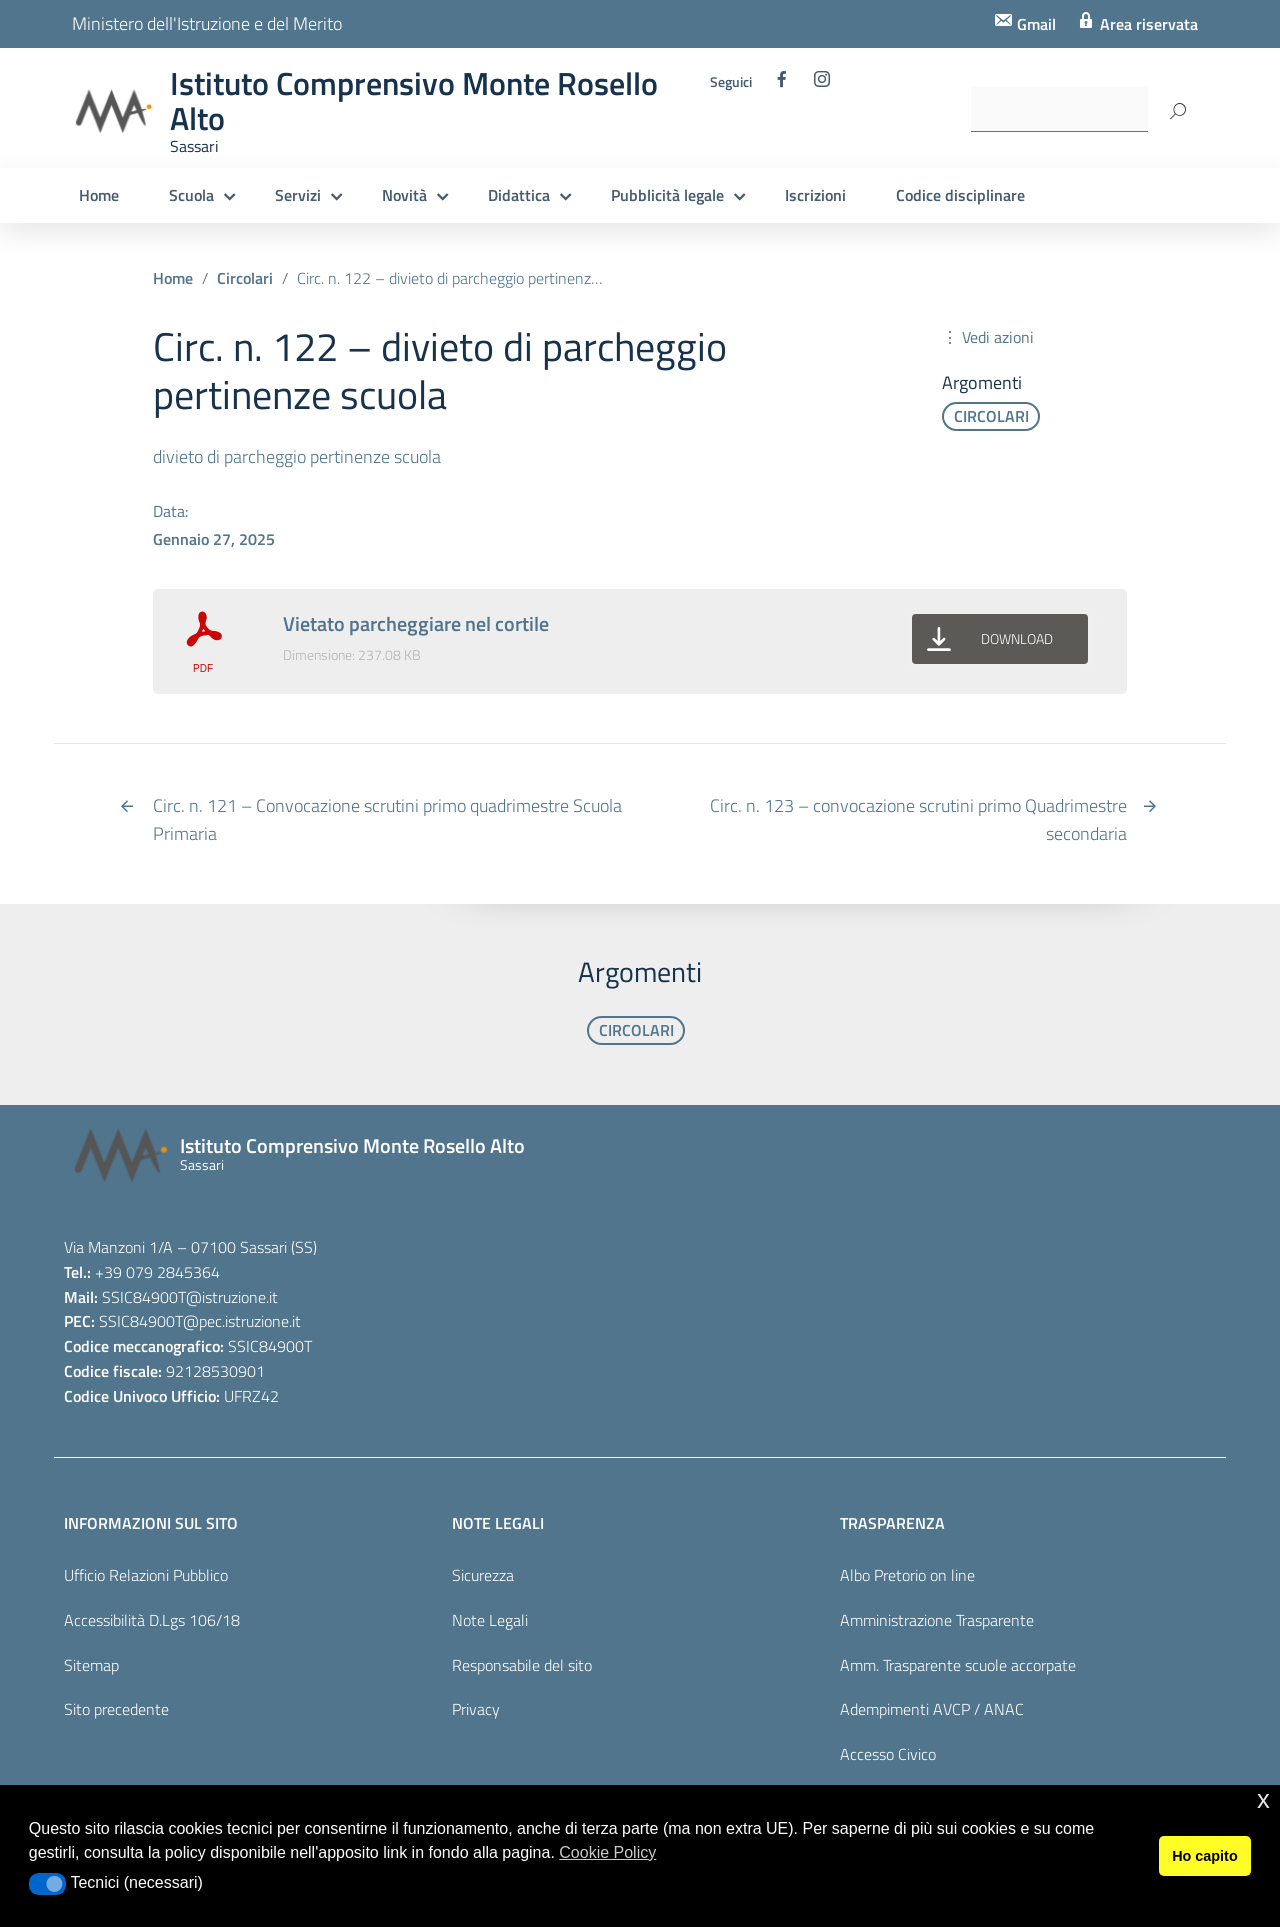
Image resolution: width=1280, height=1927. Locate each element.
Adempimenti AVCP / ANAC (932, 1709)
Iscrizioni (815, 195)
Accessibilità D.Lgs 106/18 (152, 1620)
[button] (47, 1884)
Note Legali (490, 1620)
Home (99, 195)
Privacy (476, 1709)
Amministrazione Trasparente (937, 1620)
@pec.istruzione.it (242, 1321)
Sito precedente (116, 1709)
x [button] (1263, 1799)
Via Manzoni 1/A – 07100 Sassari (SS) (190, 1247)
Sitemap (91, 1665)
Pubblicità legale (667, 195)
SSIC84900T (144, 1297)
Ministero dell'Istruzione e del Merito (207, 23)
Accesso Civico (888, 1754)
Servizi (298, 195)
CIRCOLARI (991, 416)
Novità (404, 195)
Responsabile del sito (522, 1665)
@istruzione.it (232, 1297)
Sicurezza (483, 1575)
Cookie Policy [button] (607, 1852)
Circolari (245, 278)
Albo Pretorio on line (907, 1575)
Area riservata (1147, 24)
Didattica (519, 195)
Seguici (731, 82)
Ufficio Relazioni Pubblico (146, 1575)
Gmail (1034, 24)
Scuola (191, 195)
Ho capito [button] (1205, 1856)
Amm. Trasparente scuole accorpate (958, 1665)
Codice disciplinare (960, 195)
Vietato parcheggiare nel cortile (416, 623)
